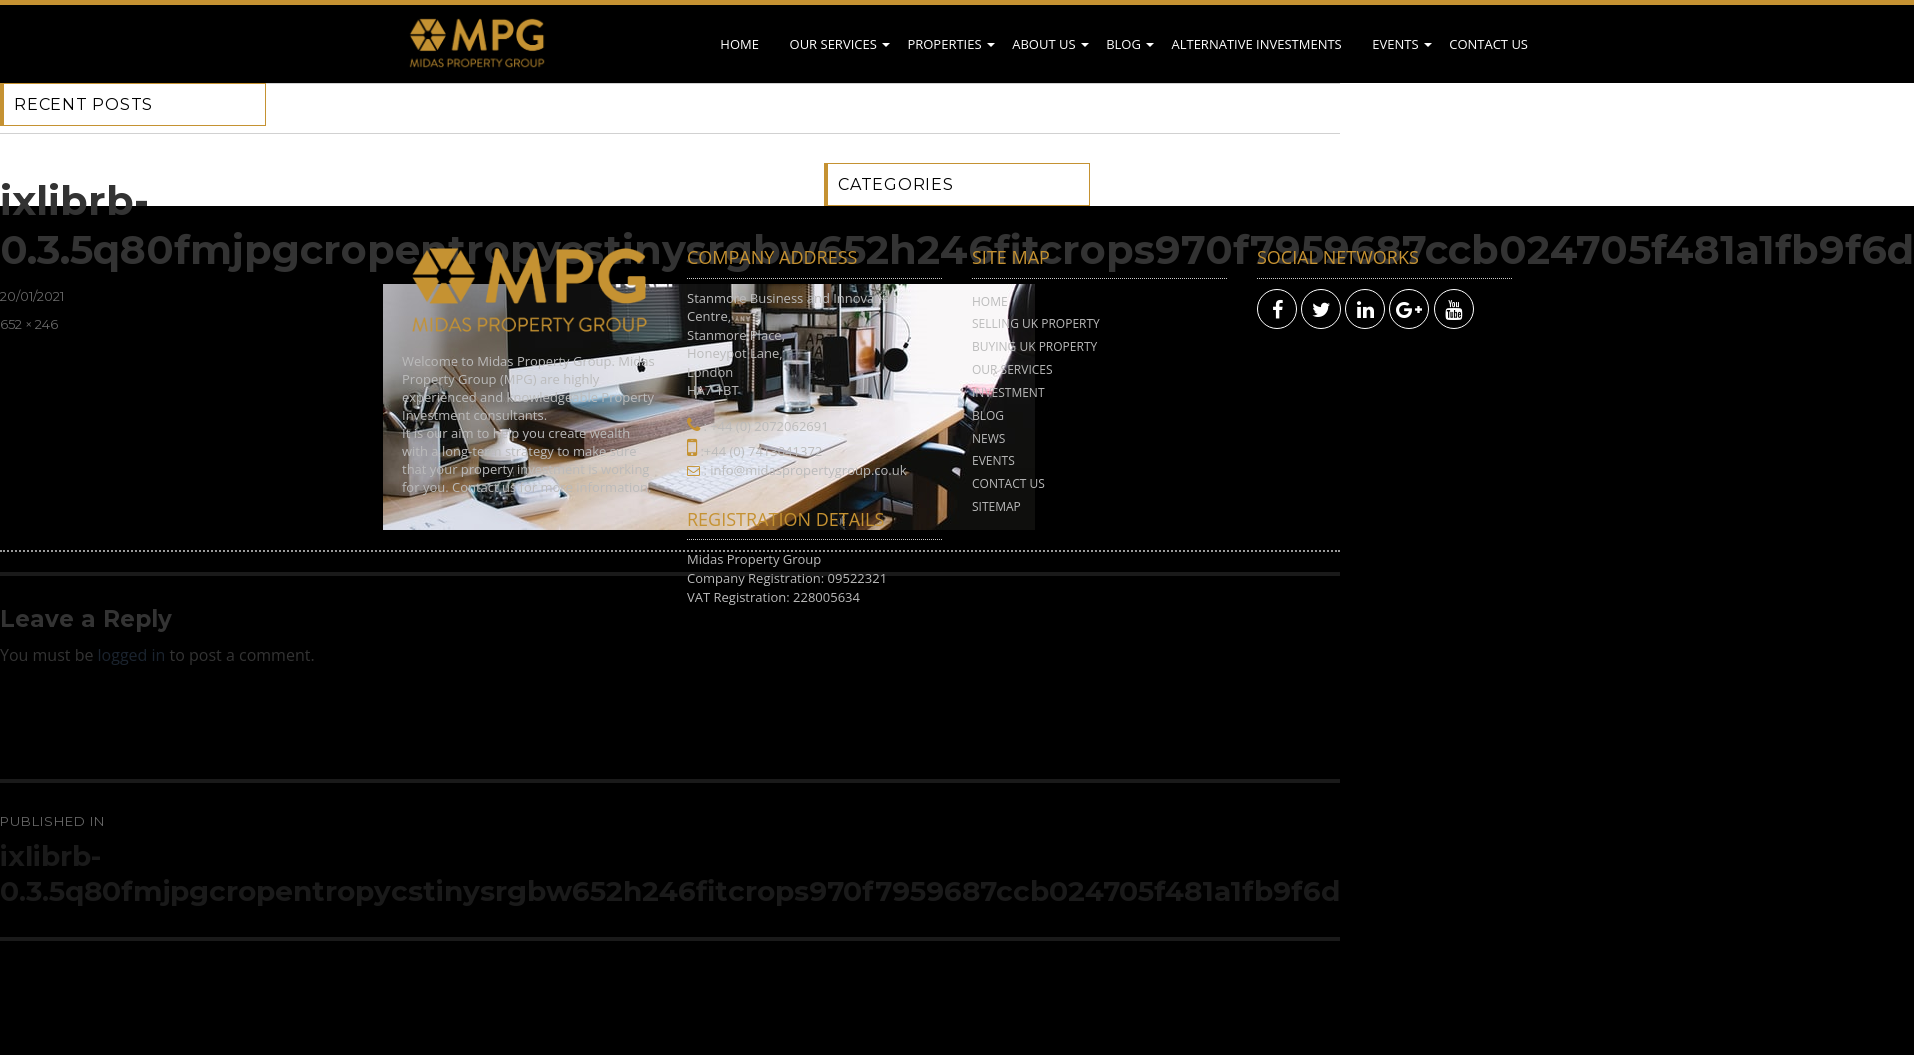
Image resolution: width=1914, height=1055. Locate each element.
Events (1395, 44)
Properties (944, 44)
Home (739, 44)
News (988, 438)
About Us (1043, 44)
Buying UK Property (1034, 346)
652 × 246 (29, 324)
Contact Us (1488, 44)
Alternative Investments (1256, 44)
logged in (132, 655)
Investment (1008, 392)
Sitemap (996, 506)
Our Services (833, 44)
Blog (1123, 44)
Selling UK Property (1036, 323)
